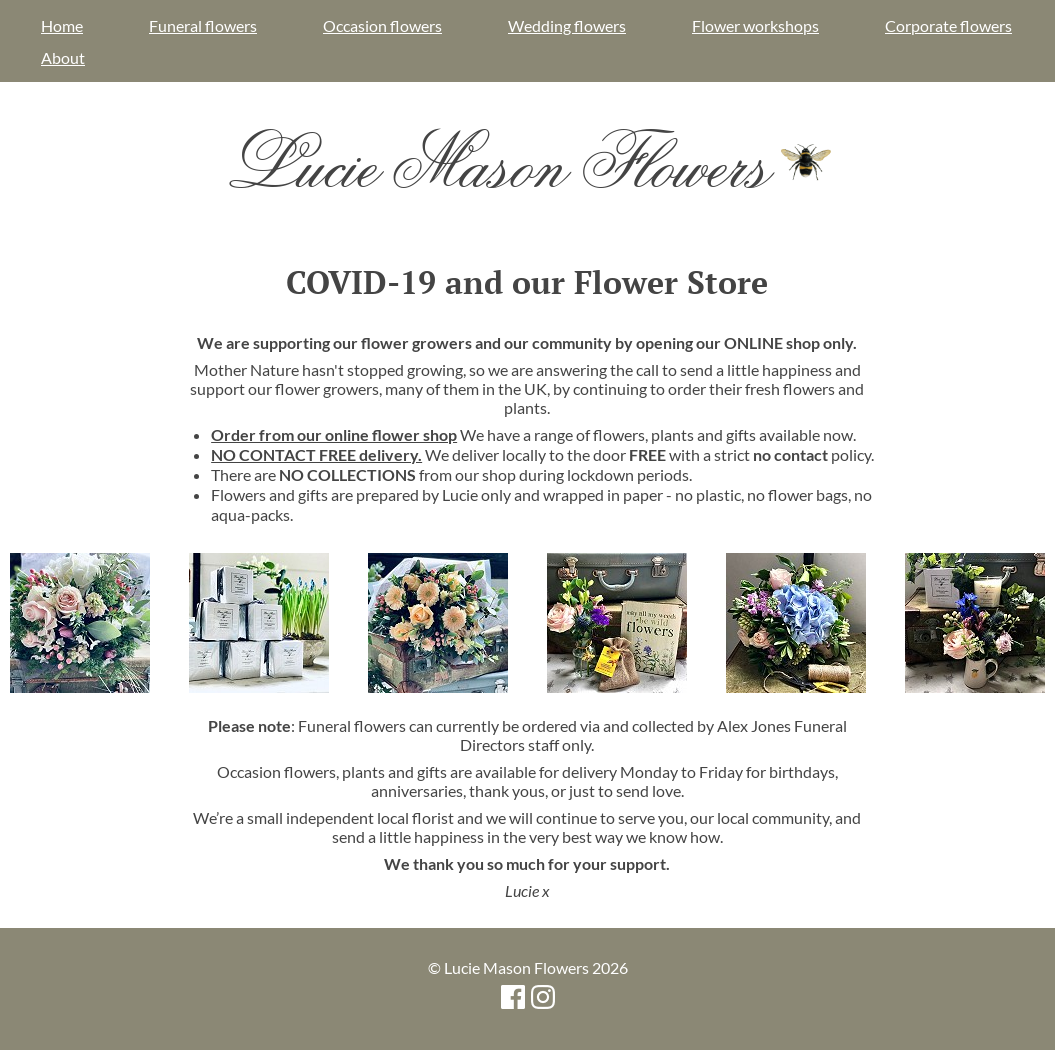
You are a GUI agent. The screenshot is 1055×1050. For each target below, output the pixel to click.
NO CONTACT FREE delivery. (316, 454)
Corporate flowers (948, 25)
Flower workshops (755, 25)
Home (62, 25)
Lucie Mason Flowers (527, 162)
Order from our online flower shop (334, 434)
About (63, 57)
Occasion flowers (382, 25)
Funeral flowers (203, 25)
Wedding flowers (567, 25)
